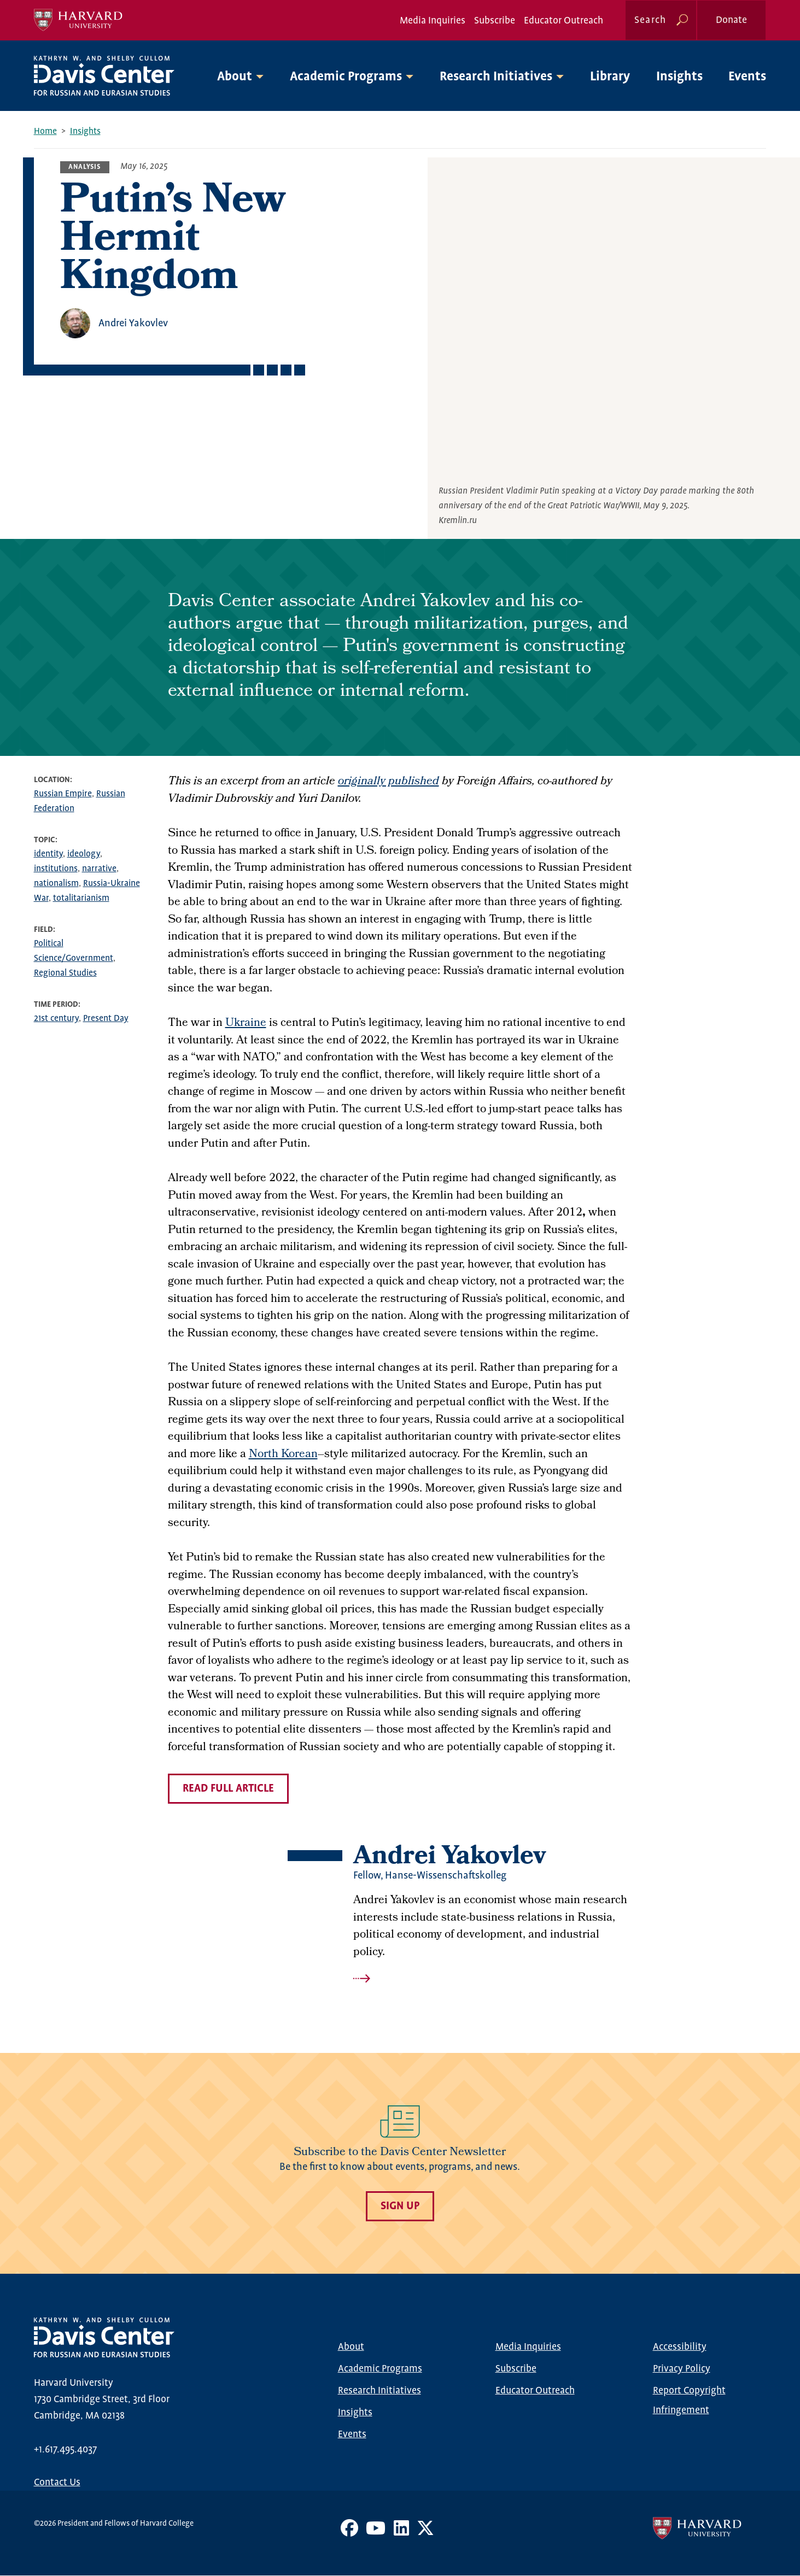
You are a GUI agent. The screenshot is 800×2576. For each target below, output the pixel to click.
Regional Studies (65, 973)
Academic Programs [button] (346, 76)
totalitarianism (81, 898)
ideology (83, 854)
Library (610, 76)
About (351, 2347)
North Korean (283, 1454)
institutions (56, 868)
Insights (679, 76)
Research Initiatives (379, 2390)
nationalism (56, 883)
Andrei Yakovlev (133, 323)
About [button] (234, 76)
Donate (731, 20)
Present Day (106, 1018)
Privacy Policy (681, 2368)
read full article (228, 1788)
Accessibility (679, 2347)
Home (45, 131)
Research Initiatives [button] (496, 76)
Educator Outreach (563, 20)
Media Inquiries (432, 20)
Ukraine (245, 1023)
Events (747, 76)
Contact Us (57, 2482)
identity (48, 854)
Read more (492, 1978)
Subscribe (494, 20)
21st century (56, 1018)
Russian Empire (63, 794)
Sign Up (400, 2206)
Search (650, 20)
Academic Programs (380, 2368)
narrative (99, 868)
